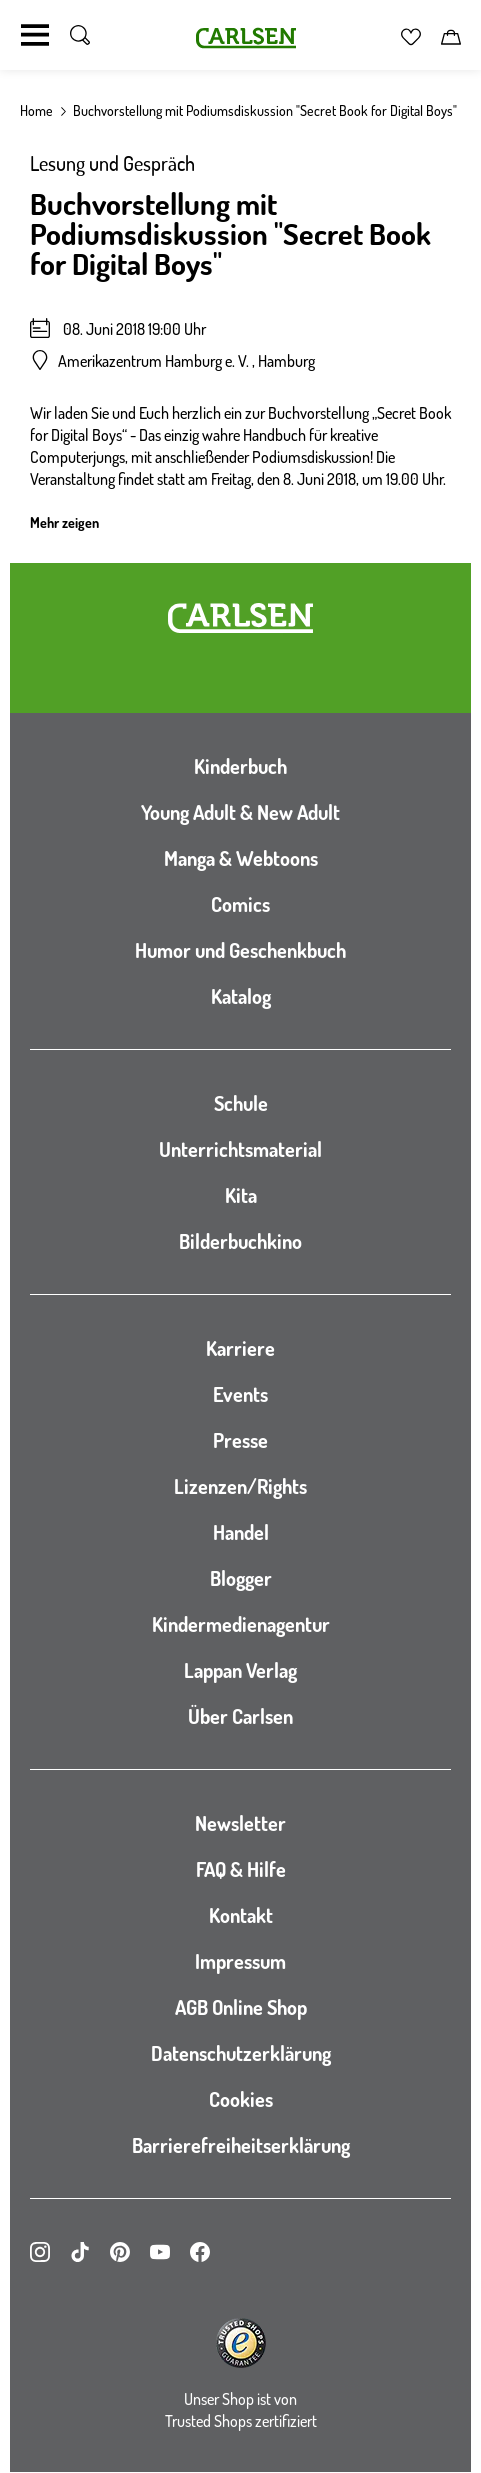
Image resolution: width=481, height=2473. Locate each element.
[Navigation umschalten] (35, 35)
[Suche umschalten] (80, 35)
